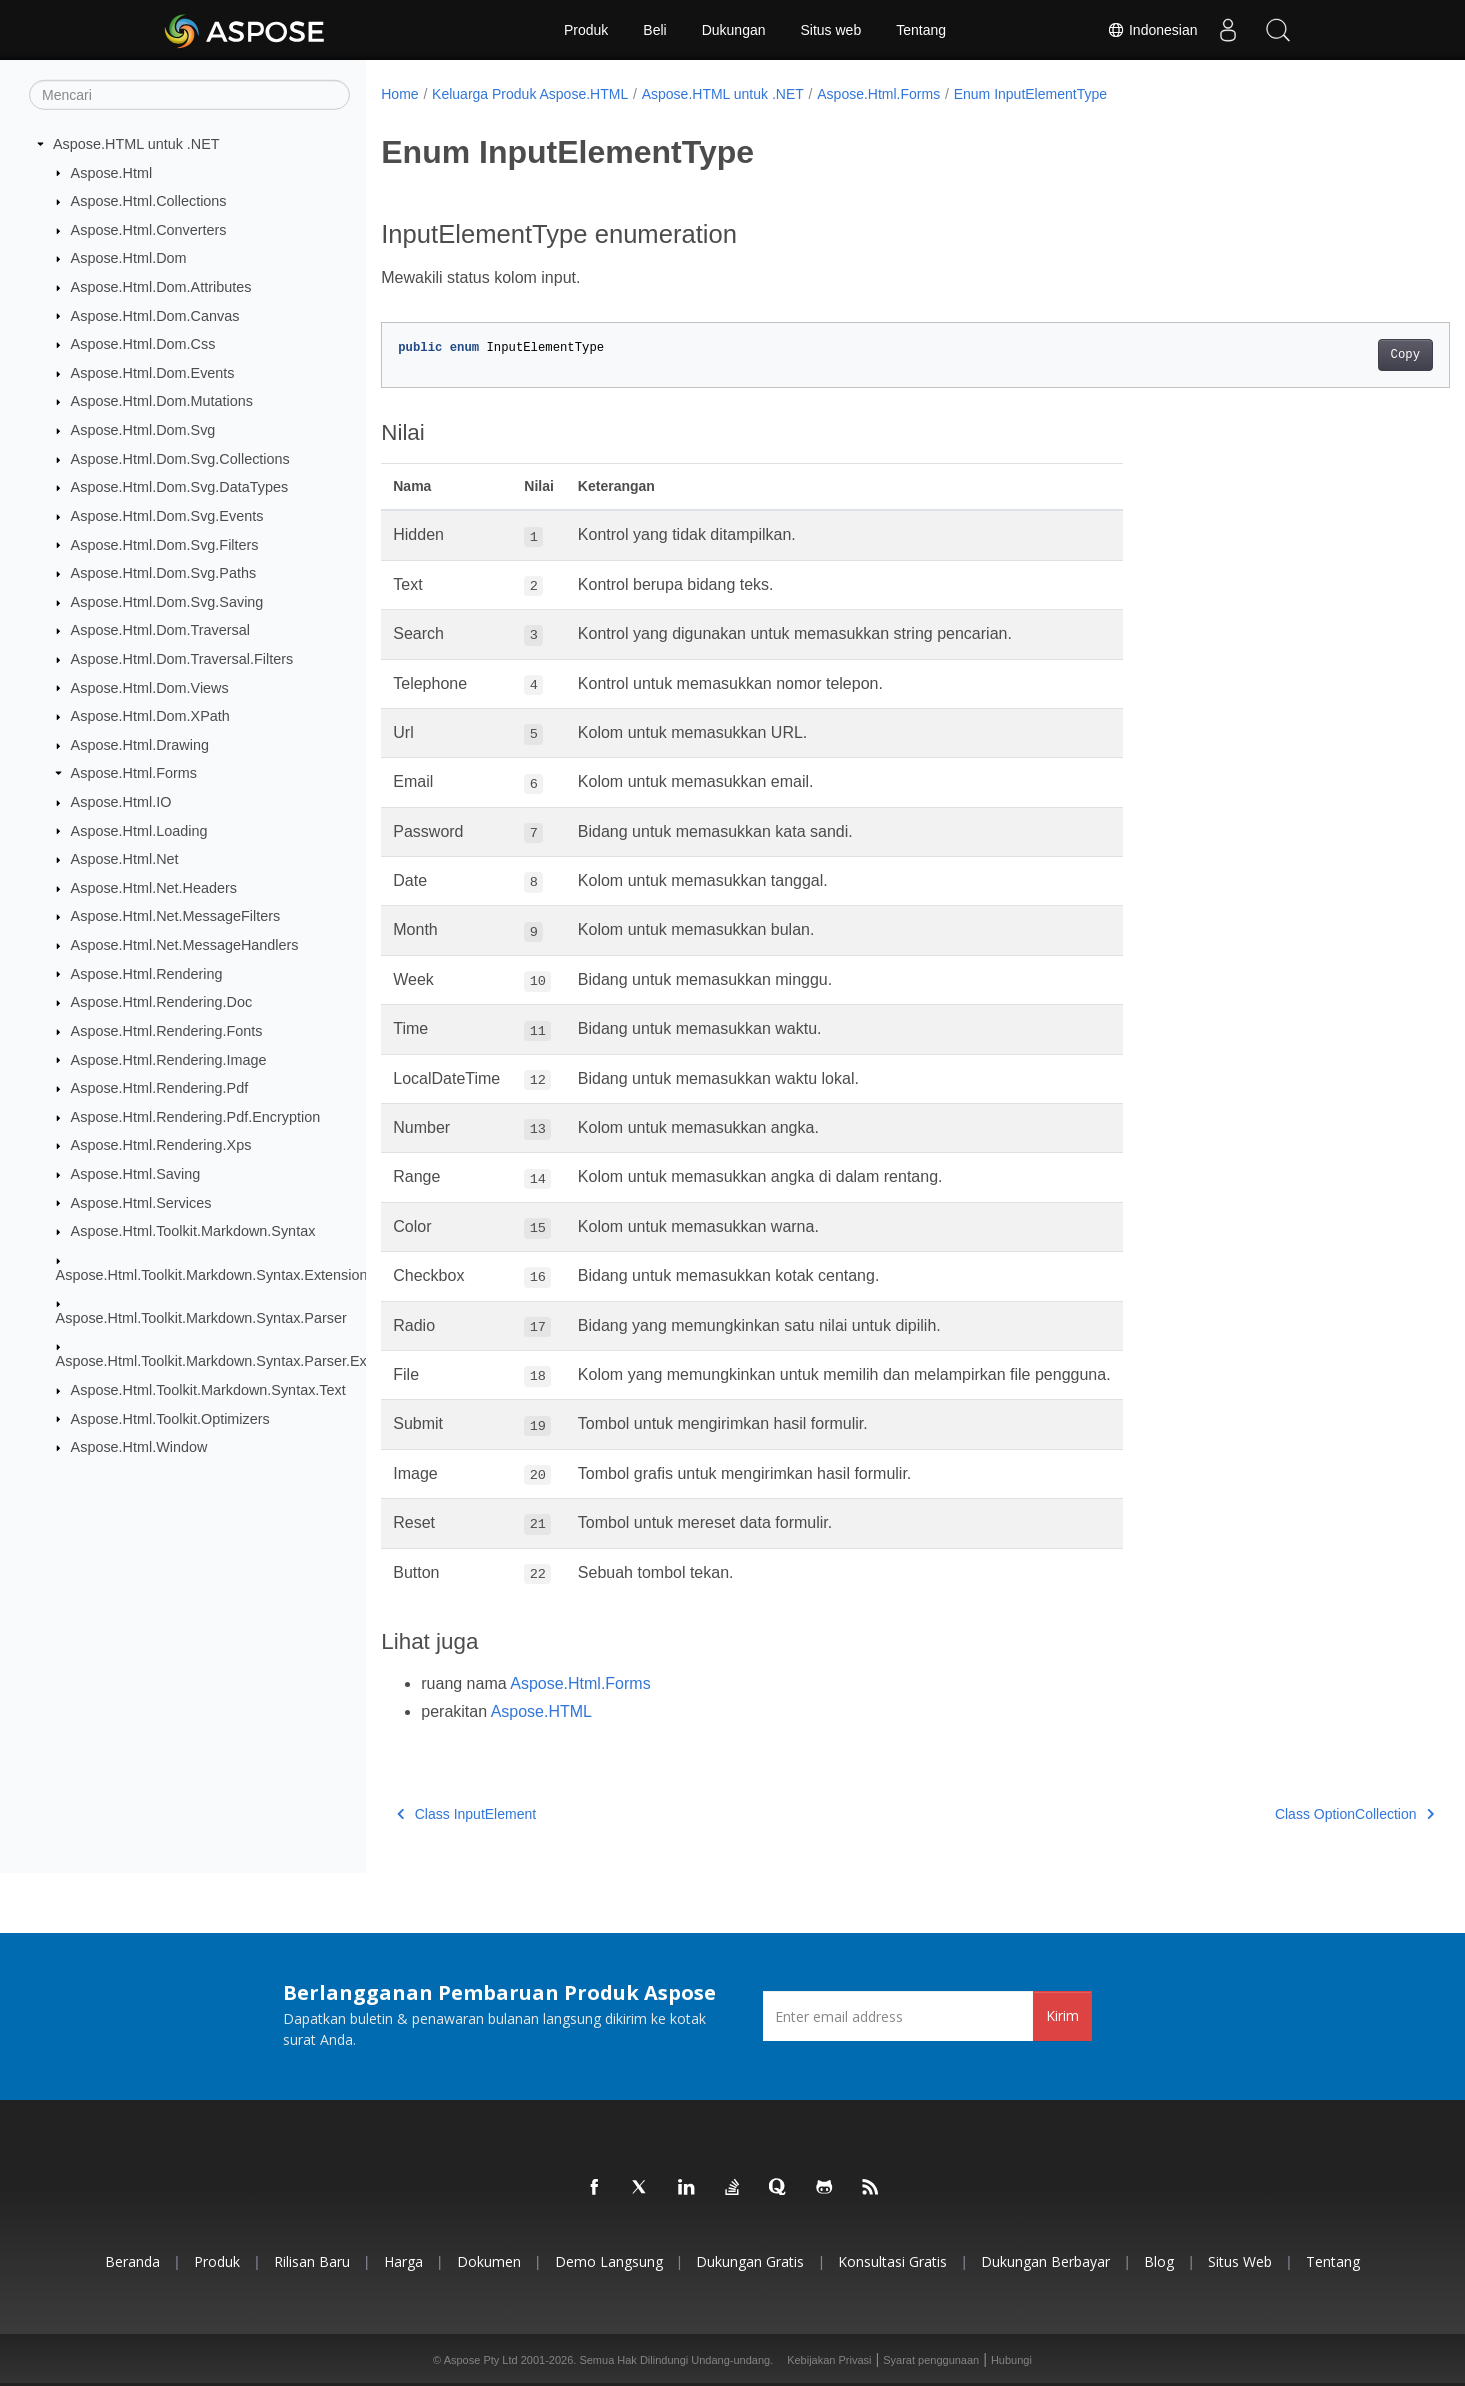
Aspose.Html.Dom (129, 258)
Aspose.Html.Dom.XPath (150, 716)
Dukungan (734, 30)
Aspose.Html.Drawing (140, 745)
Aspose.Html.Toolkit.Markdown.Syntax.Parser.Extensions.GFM (256, 1361)
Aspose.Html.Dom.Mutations (162, 401)
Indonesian (1152, 30)
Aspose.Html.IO (121, 802)
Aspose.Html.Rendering (147, 973)
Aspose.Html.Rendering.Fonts (167, 1031)
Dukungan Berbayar (1045, 2261)
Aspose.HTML (541, 1711)
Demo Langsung (609, 2261)
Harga (403, 2261)
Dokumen (489, 2261)
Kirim (1062, 2015)
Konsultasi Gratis (892, 2261)
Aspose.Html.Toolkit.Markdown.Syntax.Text (208, 1390)
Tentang (921, 30)
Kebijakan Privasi (829, 2360)
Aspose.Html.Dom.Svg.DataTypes (180, 487)
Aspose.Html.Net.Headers (154, 888)
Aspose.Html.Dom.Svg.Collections (180, 459)
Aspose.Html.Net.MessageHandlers (185, 945)
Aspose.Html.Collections (149, 201)
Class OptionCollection (1280, 1814)
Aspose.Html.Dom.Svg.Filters (165, 544)
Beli (654, 30)
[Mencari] (189, 95)
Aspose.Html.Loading (139, 830)
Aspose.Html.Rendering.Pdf (160, 1088)
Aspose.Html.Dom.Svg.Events (167, 516)
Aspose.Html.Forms (134, 773)
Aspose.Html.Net (125, 859)
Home (399, 94)
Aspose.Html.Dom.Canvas (155, 315)
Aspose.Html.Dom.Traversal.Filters (182, 659)
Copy (1331, 355)
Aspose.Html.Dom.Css (143, 344)
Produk (586, 30)
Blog (1159, 2261)
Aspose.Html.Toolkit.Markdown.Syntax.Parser (201, 1318)
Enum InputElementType (1030, 94)
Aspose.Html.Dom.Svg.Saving (167, 602)
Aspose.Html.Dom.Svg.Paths (164, 573)
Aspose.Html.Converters (149, 230)
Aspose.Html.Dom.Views (150, 687)
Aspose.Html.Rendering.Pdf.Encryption (196, 1117)
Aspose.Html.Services (141, 1202)
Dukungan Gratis (750, 2261)
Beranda (132, 2261)
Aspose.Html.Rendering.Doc (162, 1002)
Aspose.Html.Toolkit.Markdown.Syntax (193, 1231)
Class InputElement (466, 1814)
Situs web (831, 30)
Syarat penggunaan (931, 2360)
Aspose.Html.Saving (136, 1174)
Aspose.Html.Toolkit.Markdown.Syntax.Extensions (215, 1274)
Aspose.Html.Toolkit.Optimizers (170, 1418)
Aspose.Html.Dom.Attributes (161, 287)
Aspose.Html (112, 172)
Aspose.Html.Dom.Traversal (160, 630)
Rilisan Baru (312, 2261)
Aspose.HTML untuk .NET (136, 144)
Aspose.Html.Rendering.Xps (161, 1145)
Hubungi (1011, 2360)
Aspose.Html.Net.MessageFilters (176, 916)
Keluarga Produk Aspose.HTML (530, 94)
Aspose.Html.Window (139, 1447)
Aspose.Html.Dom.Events (153, 373)
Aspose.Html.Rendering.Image (169, 1059)
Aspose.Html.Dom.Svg (143, 430)
